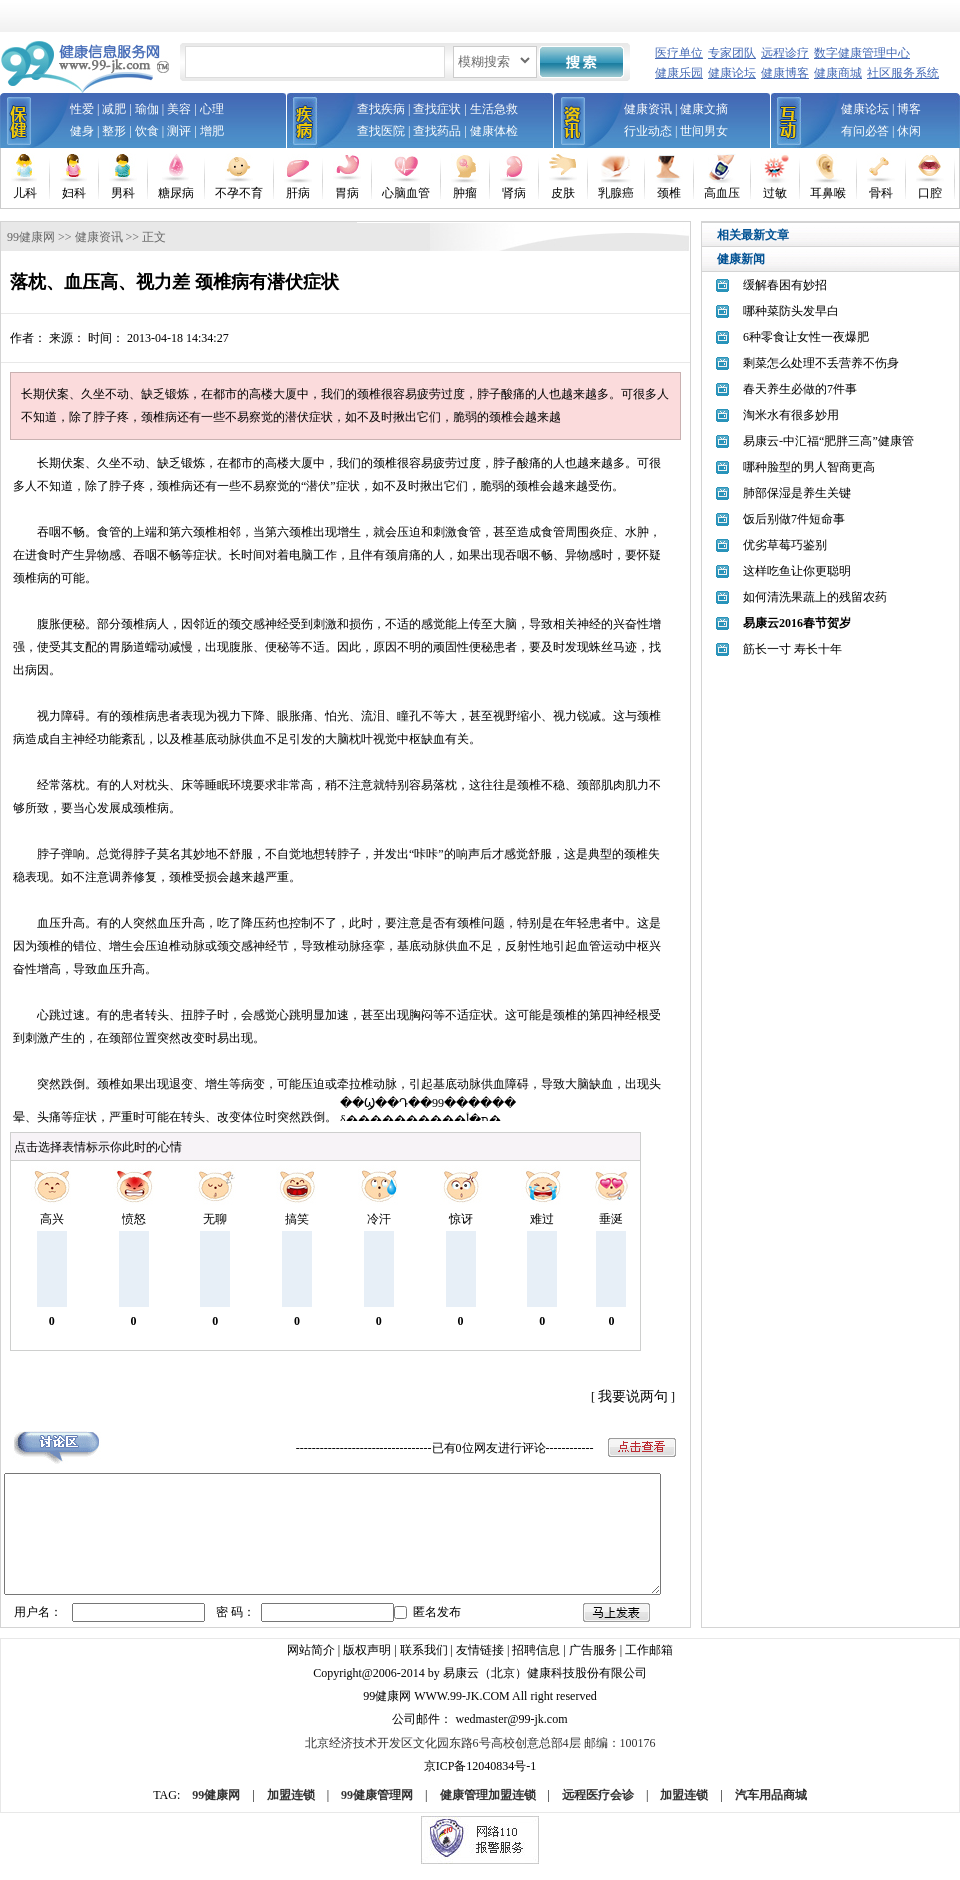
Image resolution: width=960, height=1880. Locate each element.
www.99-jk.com (462, 1709)
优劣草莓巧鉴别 (785, 545)
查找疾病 (381, 109)
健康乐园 (679, 73)
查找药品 (437, 131)
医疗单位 (679, 53)
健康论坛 (732, 73)
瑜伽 (147, 109)
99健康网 (31, 237)
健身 (82, 131)
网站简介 (311, 1663)
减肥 (114, 109)
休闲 (909, 131)
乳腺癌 (616, 193)
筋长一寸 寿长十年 (792, 649)
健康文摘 (704, 109)
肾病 (514, 193)
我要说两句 (633, 1396)
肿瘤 (465, 193)
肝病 (298, 193)
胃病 (347, 193)
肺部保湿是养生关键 (797, 493)
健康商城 (838, 73)
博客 (909, 109)
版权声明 (367, 1663)
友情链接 (480, 1663)
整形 (114, 131)
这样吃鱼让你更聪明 (797, 571)
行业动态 (648, 131)
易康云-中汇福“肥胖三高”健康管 (828, 441)
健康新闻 (741, 259)
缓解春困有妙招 (785, 285)
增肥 (212, 131)
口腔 (930, 193)
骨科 (881, 193)
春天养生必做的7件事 (800, 389)
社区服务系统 (903, 73)
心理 (212, 109)
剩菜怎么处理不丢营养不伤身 (821, 363)
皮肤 (563, 193)
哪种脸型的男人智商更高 (809, 467)
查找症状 (437, 109)
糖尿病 (176, 193)
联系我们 (424, 1663)
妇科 (74, 193)
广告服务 (593, 1663)
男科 (123, 193)
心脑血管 (406, 193)
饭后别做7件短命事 (794, 519)
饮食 (147, 131)
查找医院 (381, 131)
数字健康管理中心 (862, 53)
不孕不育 (239, 193)
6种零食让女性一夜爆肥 (806, 337)
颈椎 (669, 193)
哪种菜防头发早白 (791, 311)
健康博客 (785, 73)
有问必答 (865, 131)
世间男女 (704, 131)
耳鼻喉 (828, 193)
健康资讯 (648, 109)
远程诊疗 (785, 53)
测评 (179, 131)
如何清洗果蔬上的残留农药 (815, 597)
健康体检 (494, 131)
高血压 (722, 193)
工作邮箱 (649, 1663)
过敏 (775, 193)
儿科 (25, 193)
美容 (179, 109)
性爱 (82, 109)
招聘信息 (536, 1663)
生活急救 (494, 109)
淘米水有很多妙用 (791, 415)
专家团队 (732, 53)
